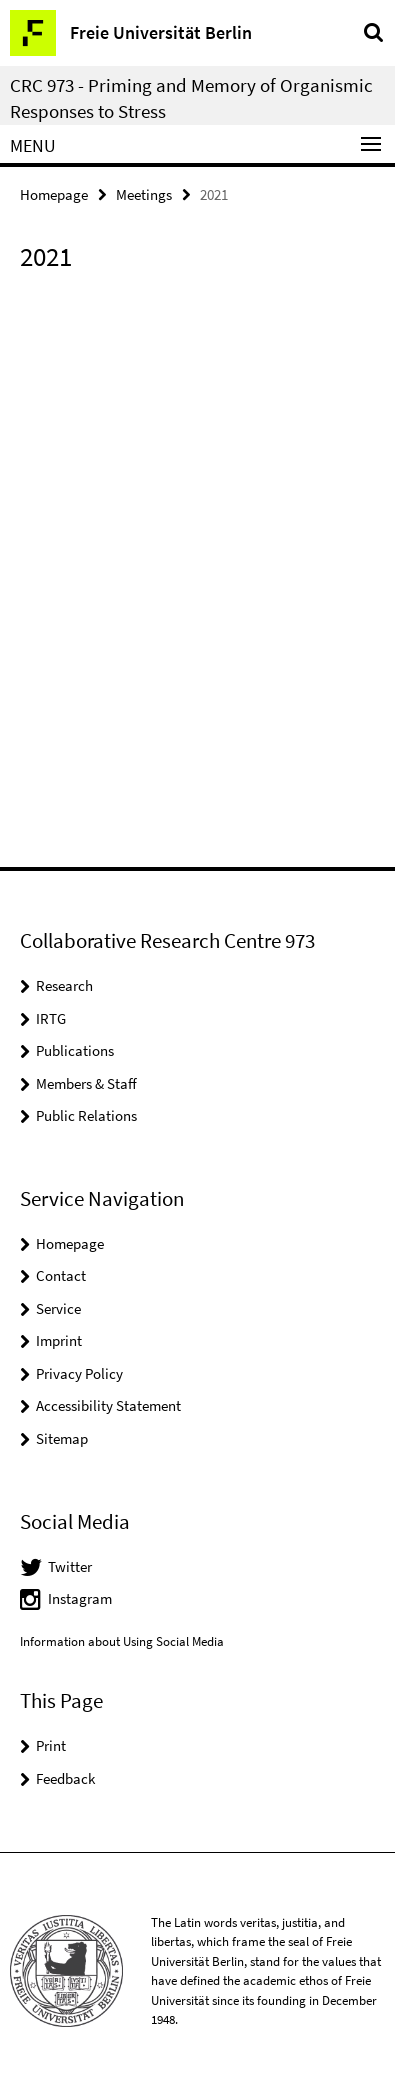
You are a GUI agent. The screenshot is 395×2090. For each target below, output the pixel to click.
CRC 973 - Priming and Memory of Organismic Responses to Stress (191, 98)
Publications (75, 1050)
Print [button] (51, 1745)
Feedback (65, 1778)
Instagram (80, 1598)
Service (58, 1308)
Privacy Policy (79, 1373)
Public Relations (86, 1115)
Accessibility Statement (108, 1405)
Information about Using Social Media (122, 1641)
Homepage (54, 194)
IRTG (51, 1018)
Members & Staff (86, 1083)
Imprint (59, 1340)
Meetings (144, 194)
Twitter (70, 1566)
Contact (61, 1275)
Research (64, 985)
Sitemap (62, 1438)
